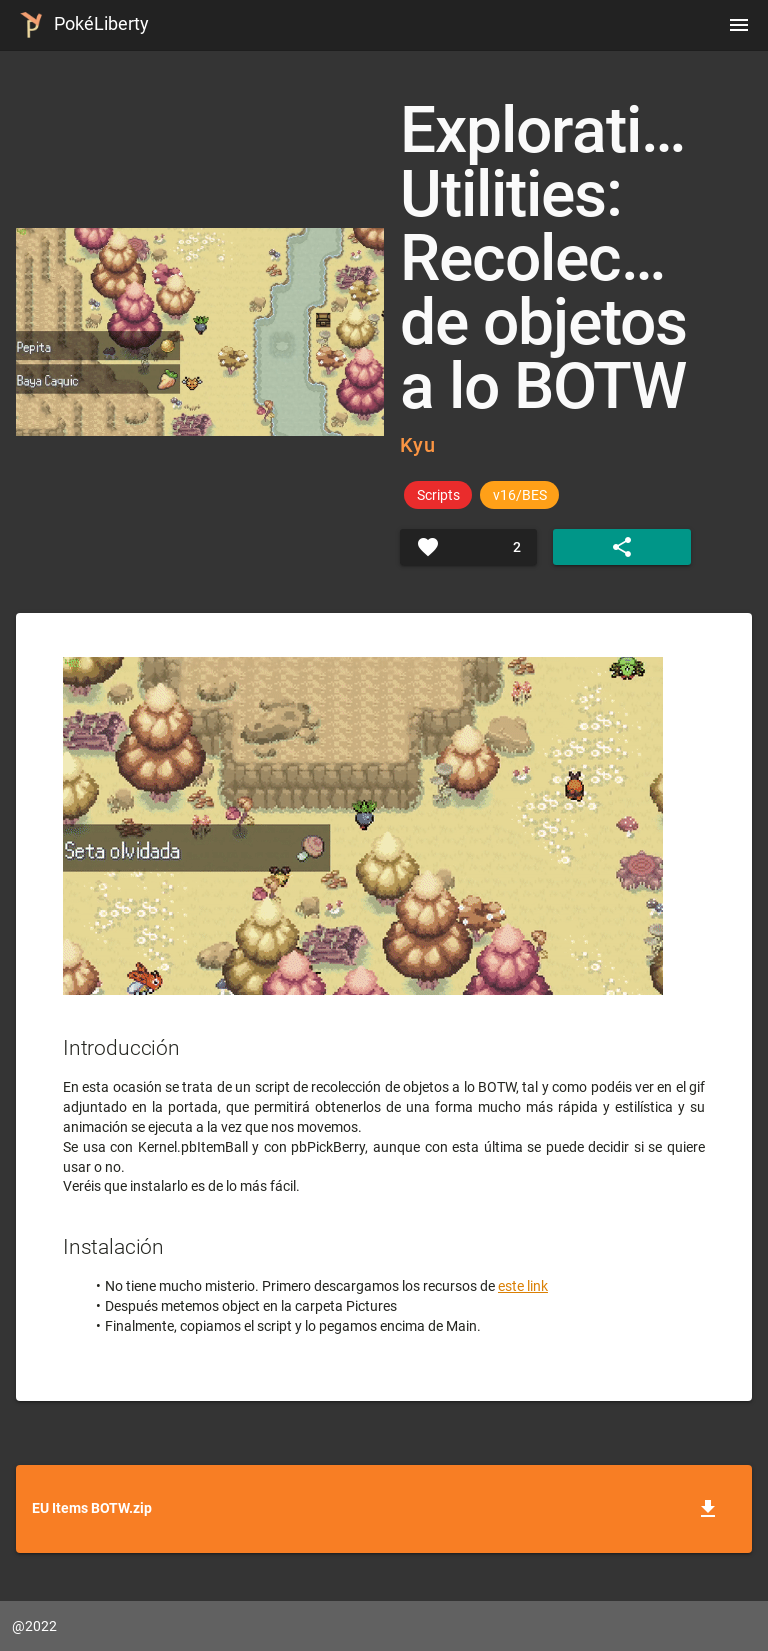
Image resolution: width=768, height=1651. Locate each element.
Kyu (417, 445)
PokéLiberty (80, 25)
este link (523, 1286)
